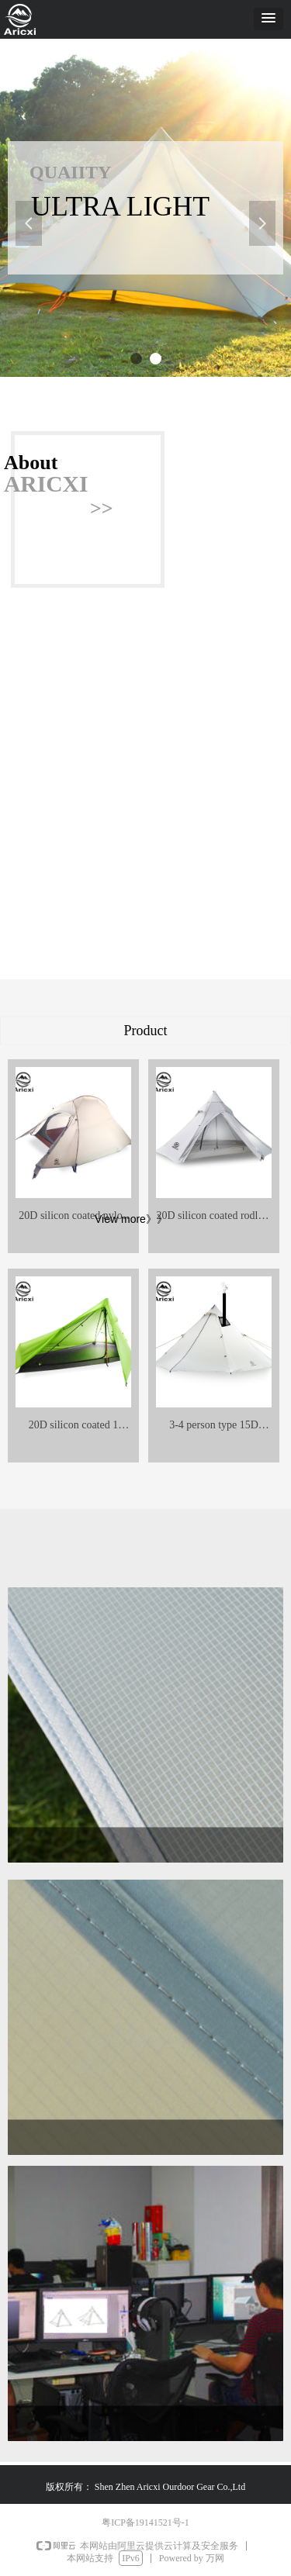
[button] (268, 19)
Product (146, 1030)
